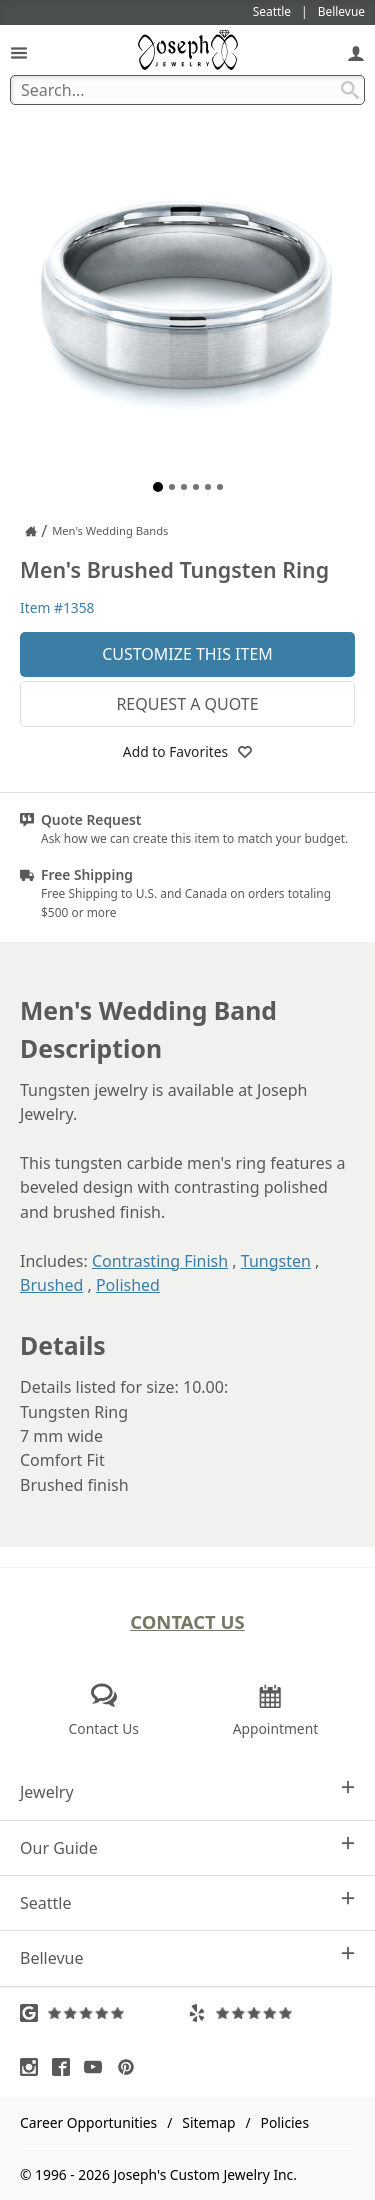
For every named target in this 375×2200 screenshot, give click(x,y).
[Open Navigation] (19, 52)
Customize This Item (187, 654)
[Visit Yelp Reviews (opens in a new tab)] (272, 2013)
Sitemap (208, 2122)
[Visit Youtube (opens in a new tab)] (98, 2067)
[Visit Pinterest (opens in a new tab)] (131, 2067)
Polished (128, 1285)
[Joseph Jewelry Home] (31, 531)
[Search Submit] (350, 90)
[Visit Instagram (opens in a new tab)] (34, 2067)
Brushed (51, 1285)
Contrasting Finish (160, 1261)
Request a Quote (187, 704)
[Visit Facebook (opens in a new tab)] (66, 2067)
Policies (285, 2122)
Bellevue (187, 1957)
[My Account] (356, 52)
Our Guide (187, 1847)
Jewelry (187, 1791)
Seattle (187, 1902)
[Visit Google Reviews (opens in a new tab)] (104, 2013)
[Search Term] (187, 90)
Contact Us (187, 1621)
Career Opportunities (88, 2122)
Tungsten (276, 1261)
